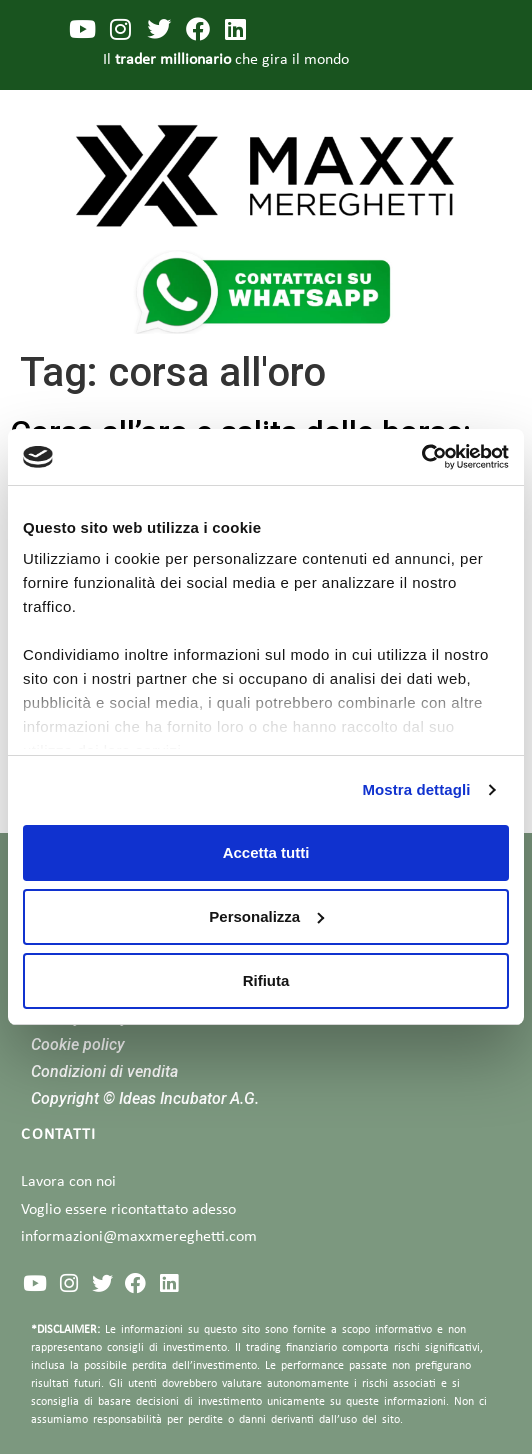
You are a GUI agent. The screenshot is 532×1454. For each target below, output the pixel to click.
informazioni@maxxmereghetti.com (139, 1237)
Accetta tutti (266, 852)
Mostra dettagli (416, 789)
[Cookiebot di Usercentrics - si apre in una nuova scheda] (421, 457)
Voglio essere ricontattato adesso (128, 1210)
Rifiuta (266, 980)
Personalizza (266, 916)
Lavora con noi (68, 1182)
